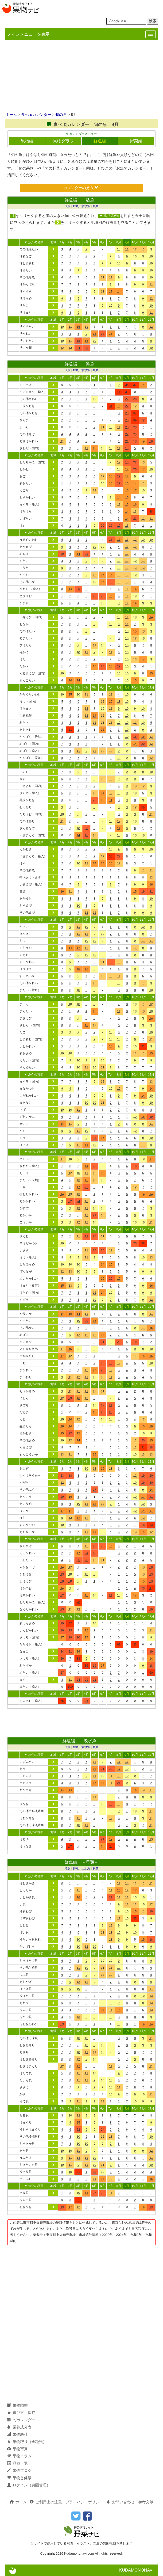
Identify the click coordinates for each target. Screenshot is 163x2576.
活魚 (67, 206)
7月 (110, 242)
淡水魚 (86, 206)
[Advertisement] (81, 77)
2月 (70, 242)
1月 (62, 242)
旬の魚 (61, 115)
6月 (102, 242)
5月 (94, 242)
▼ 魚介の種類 (33, 242)
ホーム (11, 115)
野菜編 (136, 141)
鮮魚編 (99, 141)
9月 (126, 242)
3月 (78, 242)
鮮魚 (76, 206)
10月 (135, 242)
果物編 (27, 141)
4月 (86, 242)
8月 (118, 242)
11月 (143, 242)
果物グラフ (63, 141)
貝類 (95, 206)
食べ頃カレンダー (36, 115)
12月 (151, 242)
